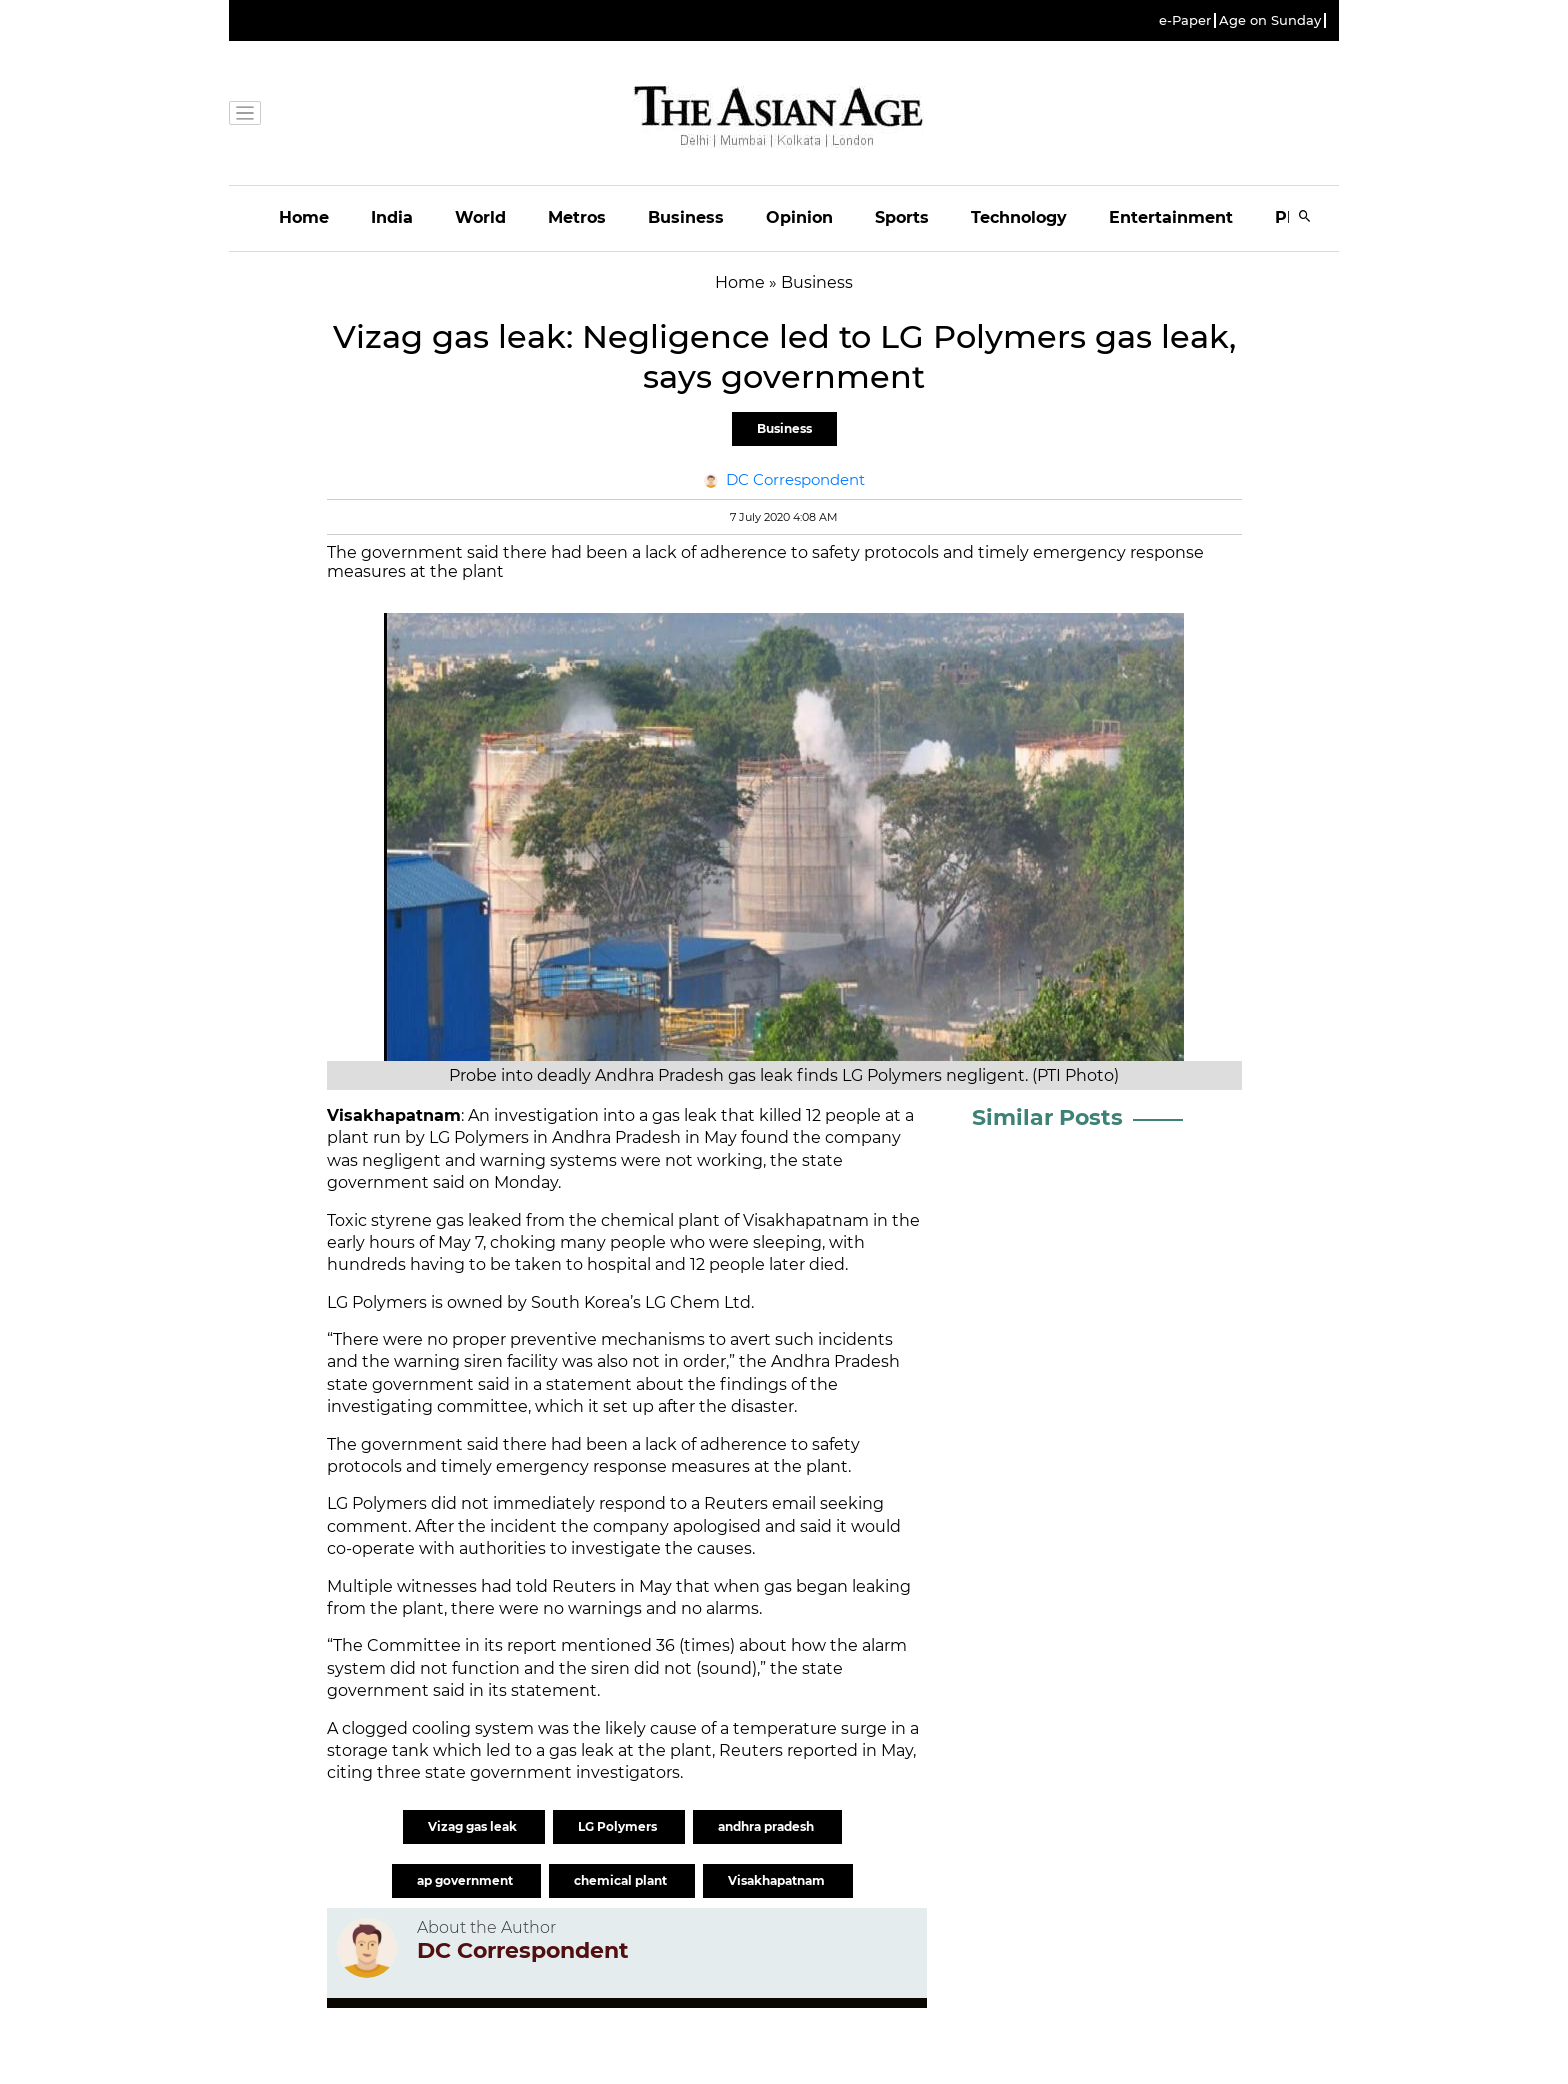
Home (304, 217)
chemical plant (622, 1880)
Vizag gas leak (474, 1826)
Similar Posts (1047, 1117)
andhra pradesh (767, 1826)
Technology (1019, 217)
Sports (902, 217)
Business (686, 217)
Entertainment (1171, 217)
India (392, 217)
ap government (466, 1880)
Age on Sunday (1270, 20)
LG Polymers (619, 1826)
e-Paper (1185, 20)
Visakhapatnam (778, 1880)
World (480, 217)
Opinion (799, 217)
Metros (577, 217)
